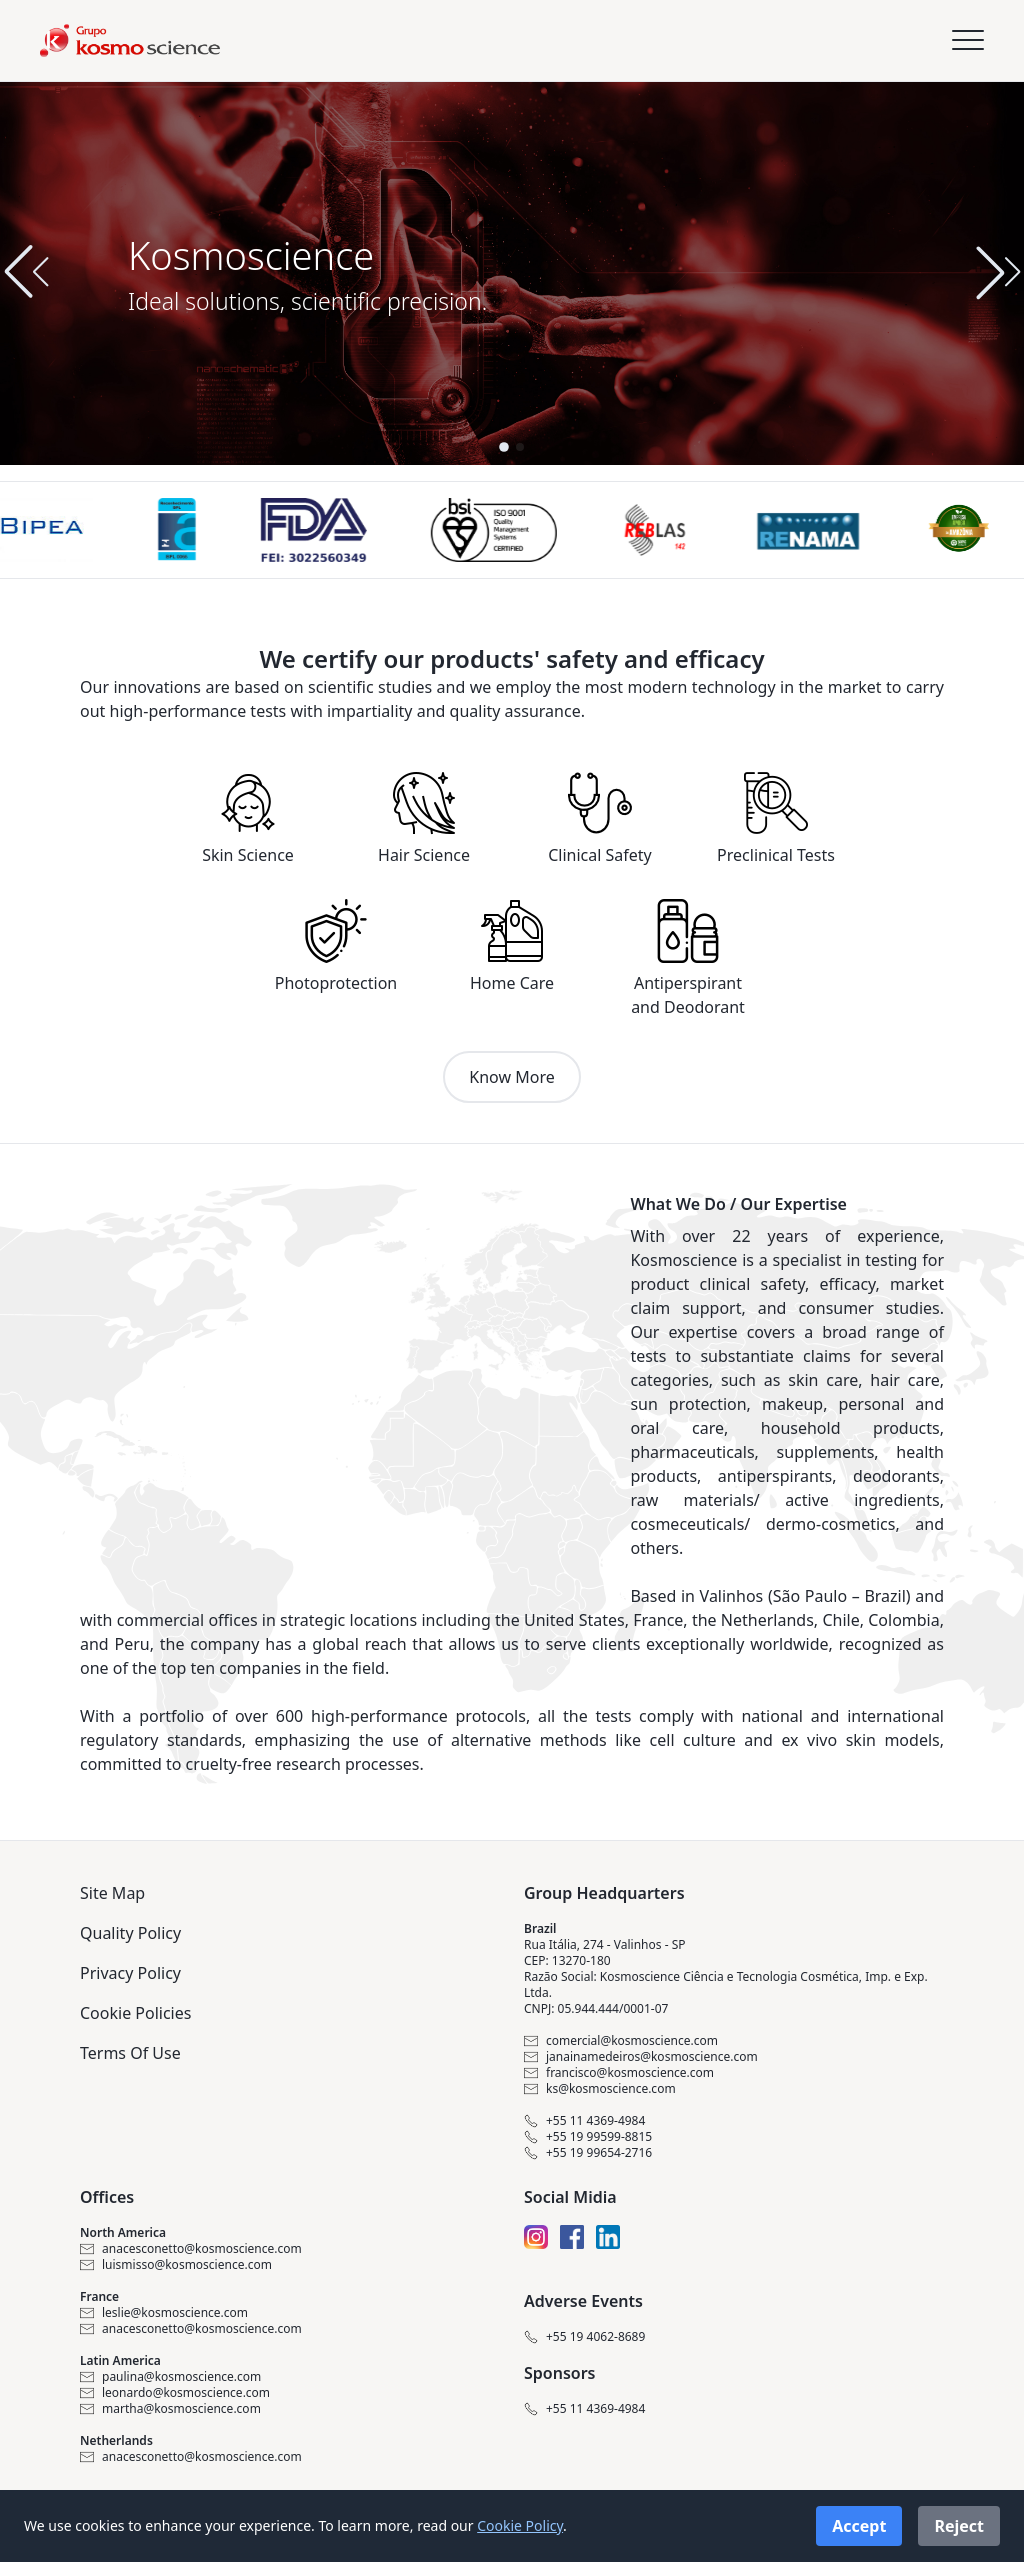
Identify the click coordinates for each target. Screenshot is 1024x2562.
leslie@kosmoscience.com (164, 2313)
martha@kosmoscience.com (170, 2409)
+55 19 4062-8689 (584, 2337)
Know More (511, 1077)
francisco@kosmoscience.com (619, 2073)
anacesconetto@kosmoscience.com (191, 2249)
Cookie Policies (135, 2013)
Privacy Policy (130, 1973)
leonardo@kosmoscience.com (175, 2393)
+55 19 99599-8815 (588, 2137)
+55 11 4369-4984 (584, 2121)
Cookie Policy (520, 2525)
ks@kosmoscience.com (600, 2089)
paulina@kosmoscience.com (170, 2377)
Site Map (112, 1893)
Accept (859, 2526)
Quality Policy (130, 1933)
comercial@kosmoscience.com (621, 2041)
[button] (998, 272)
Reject (959, 2526)
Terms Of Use (130, 2053)
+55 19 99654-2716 (588, 2153)
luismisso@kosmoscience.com (176, 2265)
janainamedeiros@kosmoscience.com (641, 2057)
